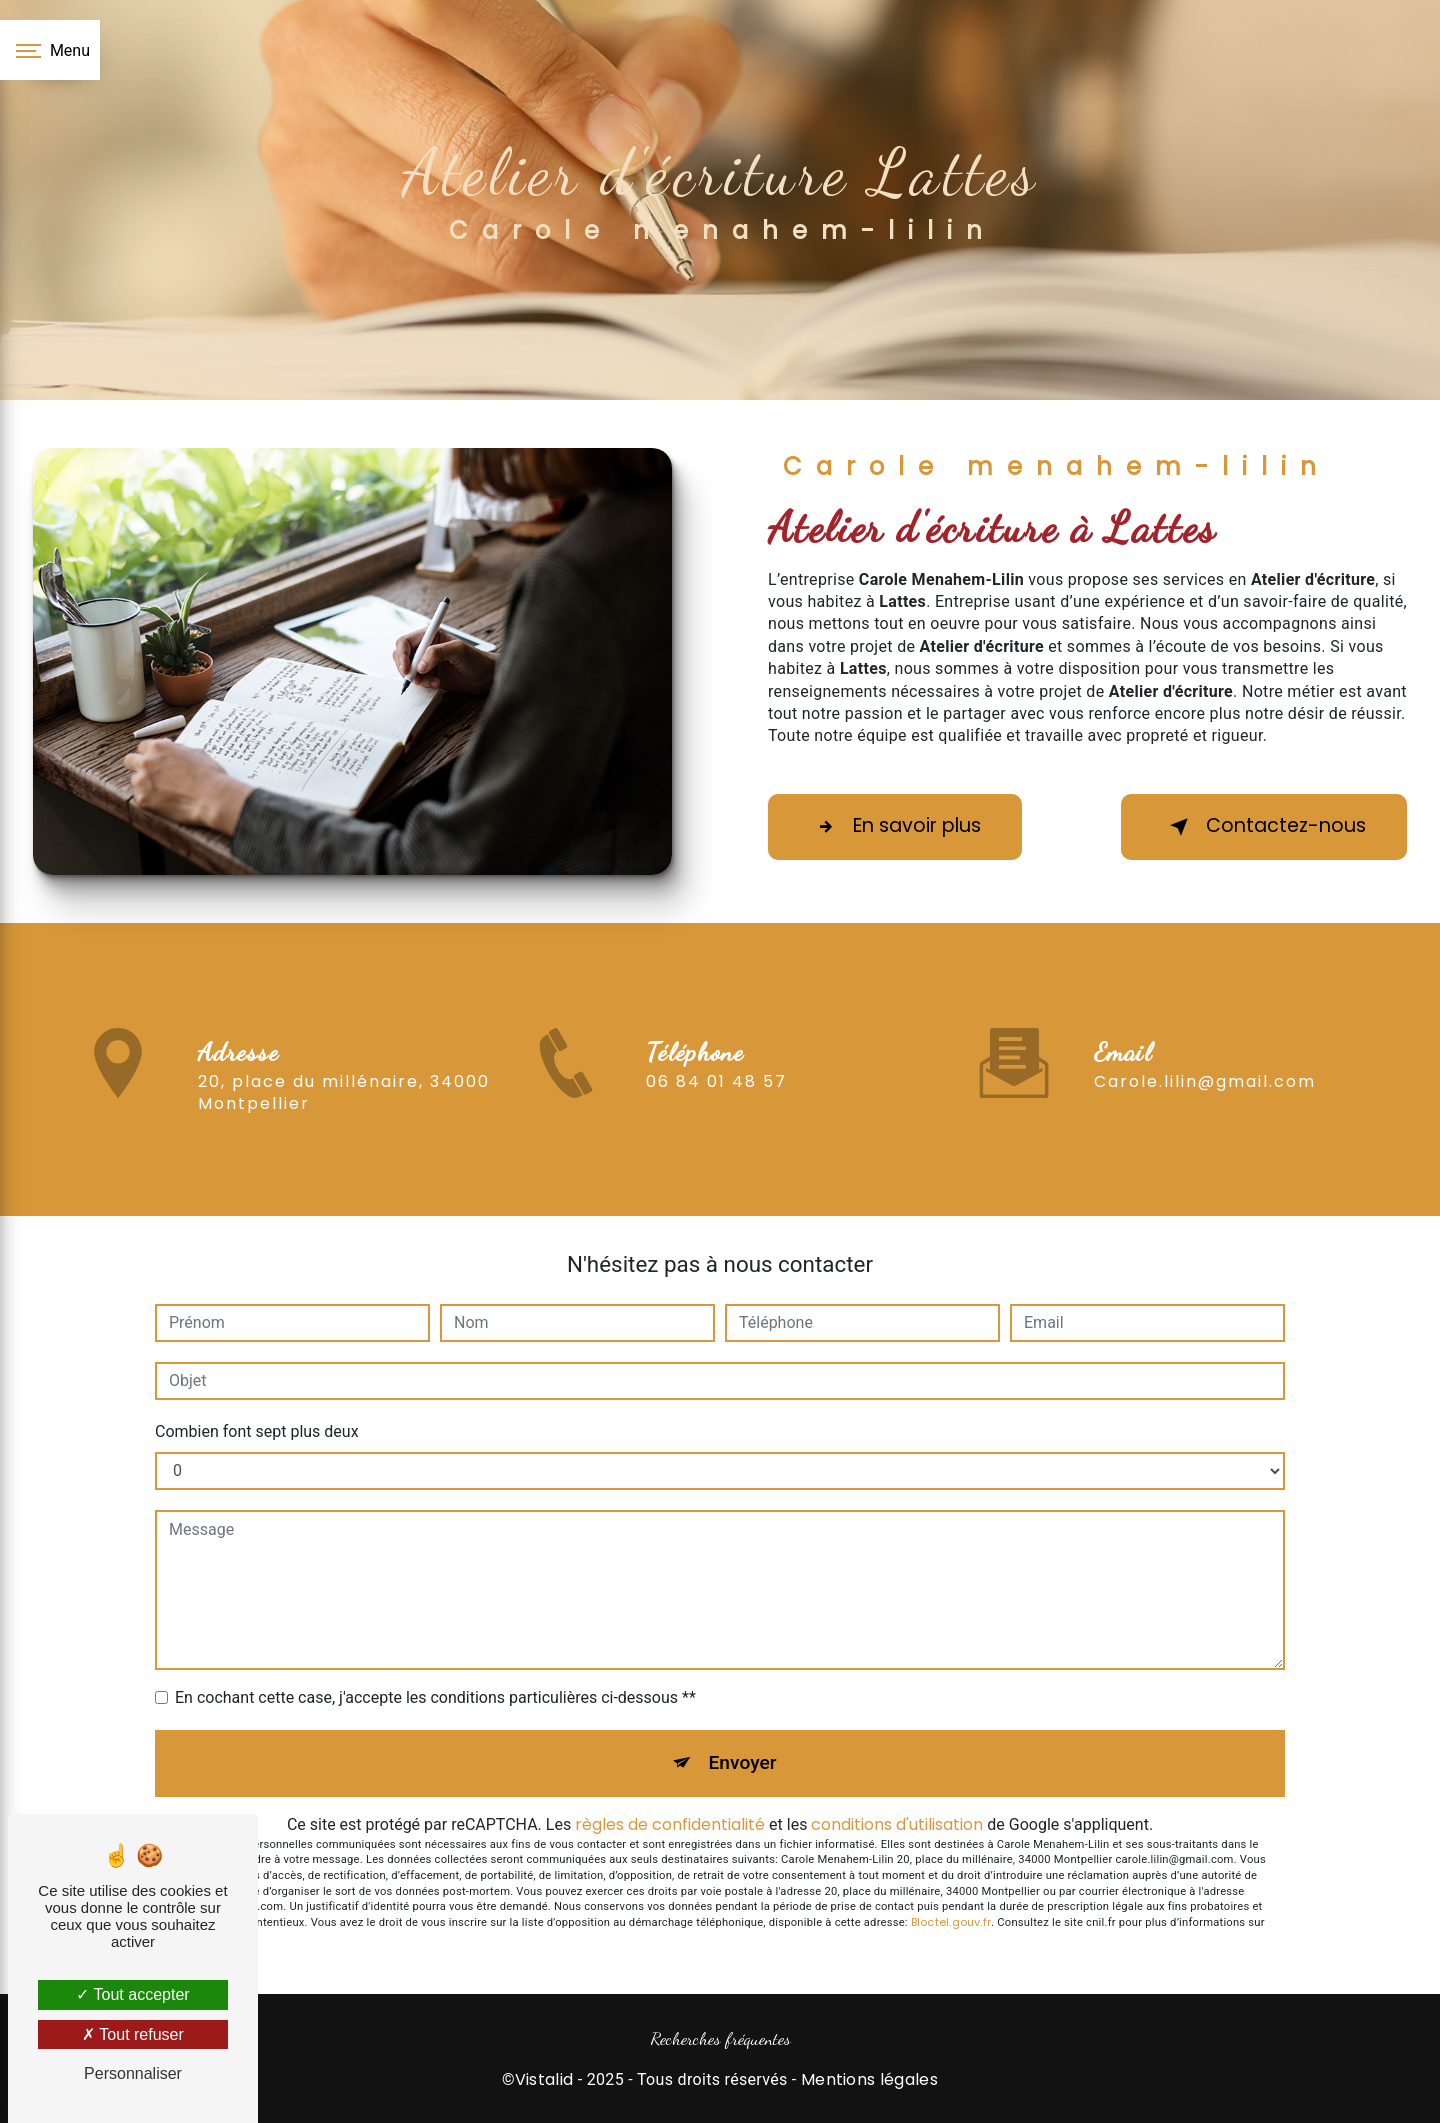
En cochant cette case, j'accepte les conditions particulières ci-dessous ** (435, 1697)
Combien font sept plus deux (257, 1431)
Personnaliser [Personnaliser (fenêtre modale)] (133, 2073)
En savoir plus (895, 827)
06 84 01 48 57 (716, 1110)
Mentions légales (869, 2080)
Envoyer (743, 1762)
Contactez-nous (1264, 827)
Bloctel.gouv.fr (951, 1922)
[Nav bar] (50, 50)
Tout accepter (132, 1994)
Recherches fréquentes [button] (720, 2038)
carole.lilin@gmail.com (1205, 1052)
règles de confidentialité (670, 1824)
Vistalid (544, 2080)
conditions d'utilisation (897, 1824)
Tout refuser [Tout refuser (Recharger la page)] (133, 2034)
